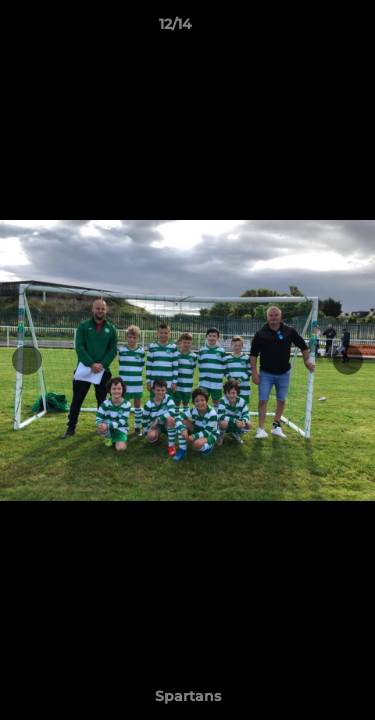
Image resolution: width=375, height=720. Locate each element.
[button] (303, 29)
